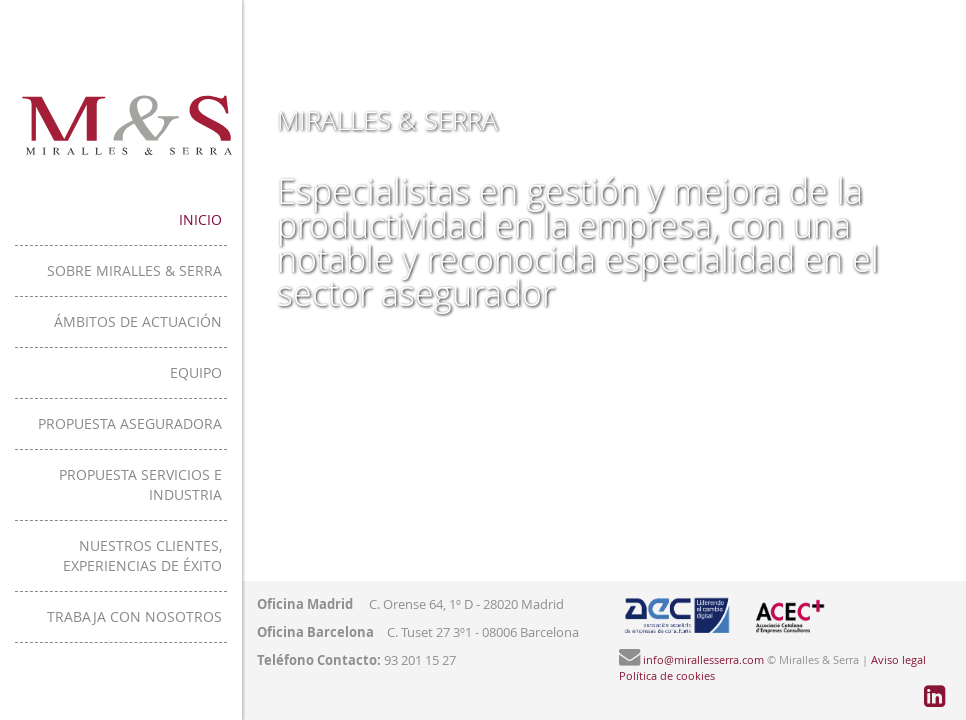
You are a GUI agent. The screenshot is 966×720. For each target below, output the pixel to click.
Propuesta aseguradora (234, 423)
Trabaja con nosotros (238, 576)
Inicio (304, 219)
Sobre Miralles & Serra (238, 270)
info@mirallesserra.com (703, 660)
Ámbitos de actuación (242, 321)
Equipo (300, 372)
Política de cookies (667, 676)
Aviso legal (898, 660)
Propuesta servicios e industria (206, 474)
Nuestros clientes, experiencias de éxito (173, 525)
